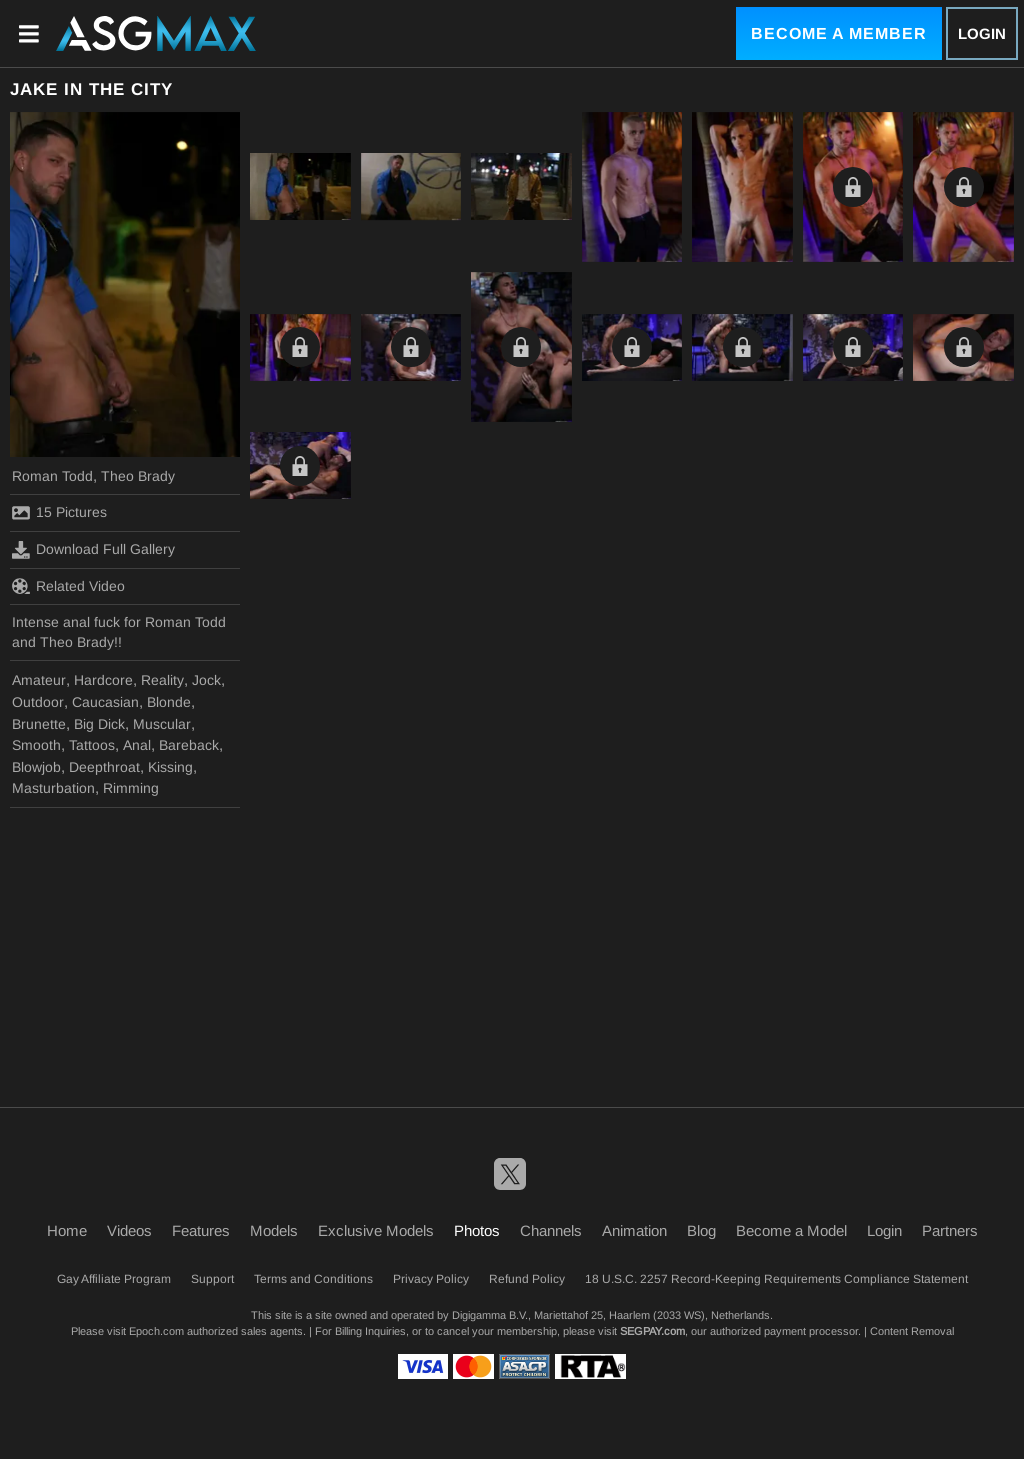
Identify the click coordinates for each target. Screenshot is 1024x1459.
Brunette (39, 724)
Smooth (36, 745)
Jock (206, 680)
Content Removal (912, 1331)
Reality (162, 680)
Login (982, 33)
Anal (137, 745)
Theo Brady (138, 476)
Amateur (39, 680)
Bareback (189, 745)
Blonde (169, 702)
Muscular (162, 724)
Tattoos (92, 745)
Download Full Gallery (93, 550)
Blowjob (36, 767)
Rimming (131, 788)
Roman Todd (52, 476)
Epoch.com (156, 1331)
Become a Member (839, 33)
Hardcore (103, 680)
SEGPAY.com (652, 1331)
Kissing (170, 767)
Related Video (68, 586)
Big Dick (99, 724)
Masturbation (53, 788)
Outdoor (38, 702)
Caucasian (105, 702)
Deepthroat (104, 767)
